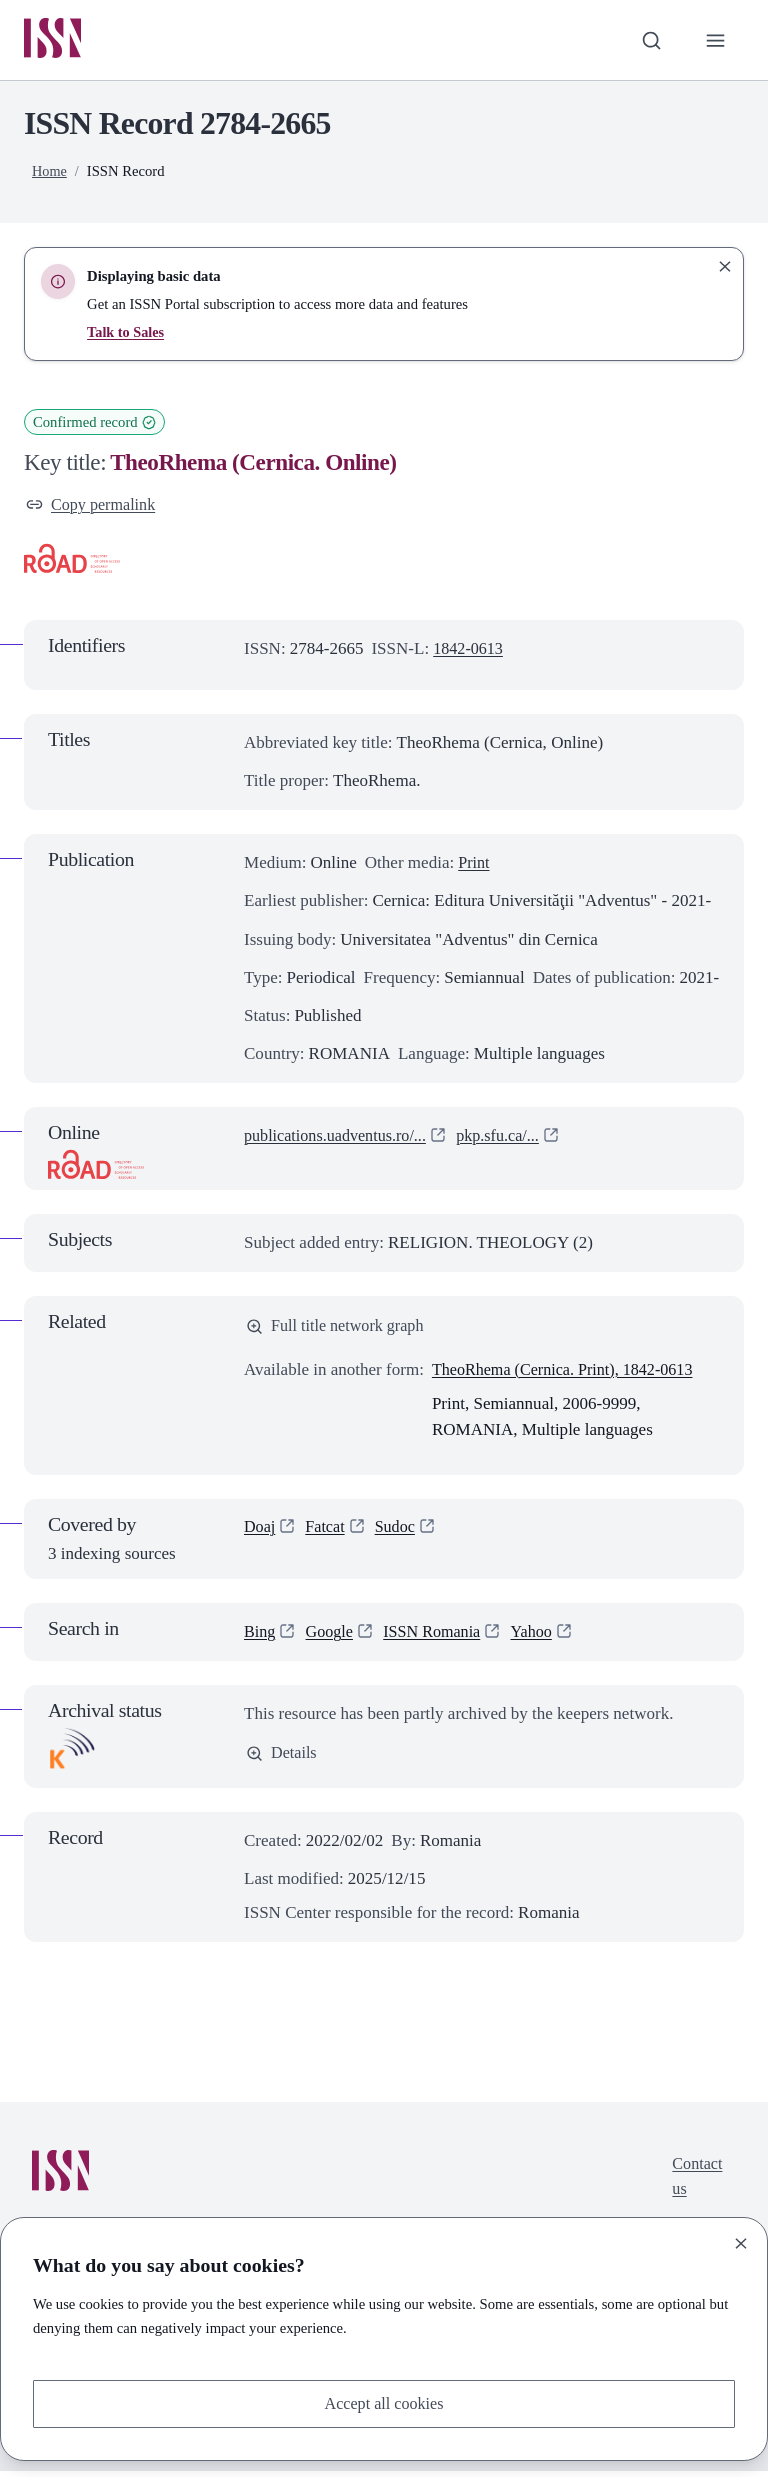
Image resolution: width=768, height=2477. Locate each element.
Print (474, 866)
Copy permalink (93, 506)
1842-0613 (470, 652)
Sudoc (400, 1532)
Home (50, 173)
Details (282, 1759)
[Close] (741, 2242)
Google (332, 1637)
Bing (260, 1637)
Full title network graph (339, 1330)
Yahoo (543, 1637)
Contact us (695, 2183)
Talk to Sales (126, 334)
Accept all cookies (384, 2402)
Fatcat (328, 1532)
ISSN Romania (439, 1637)
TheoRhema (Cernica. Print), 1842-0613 (570, 1374)
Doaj (260, 1532)
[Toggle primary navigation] (715, 41)
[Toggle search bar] (649, 41)
